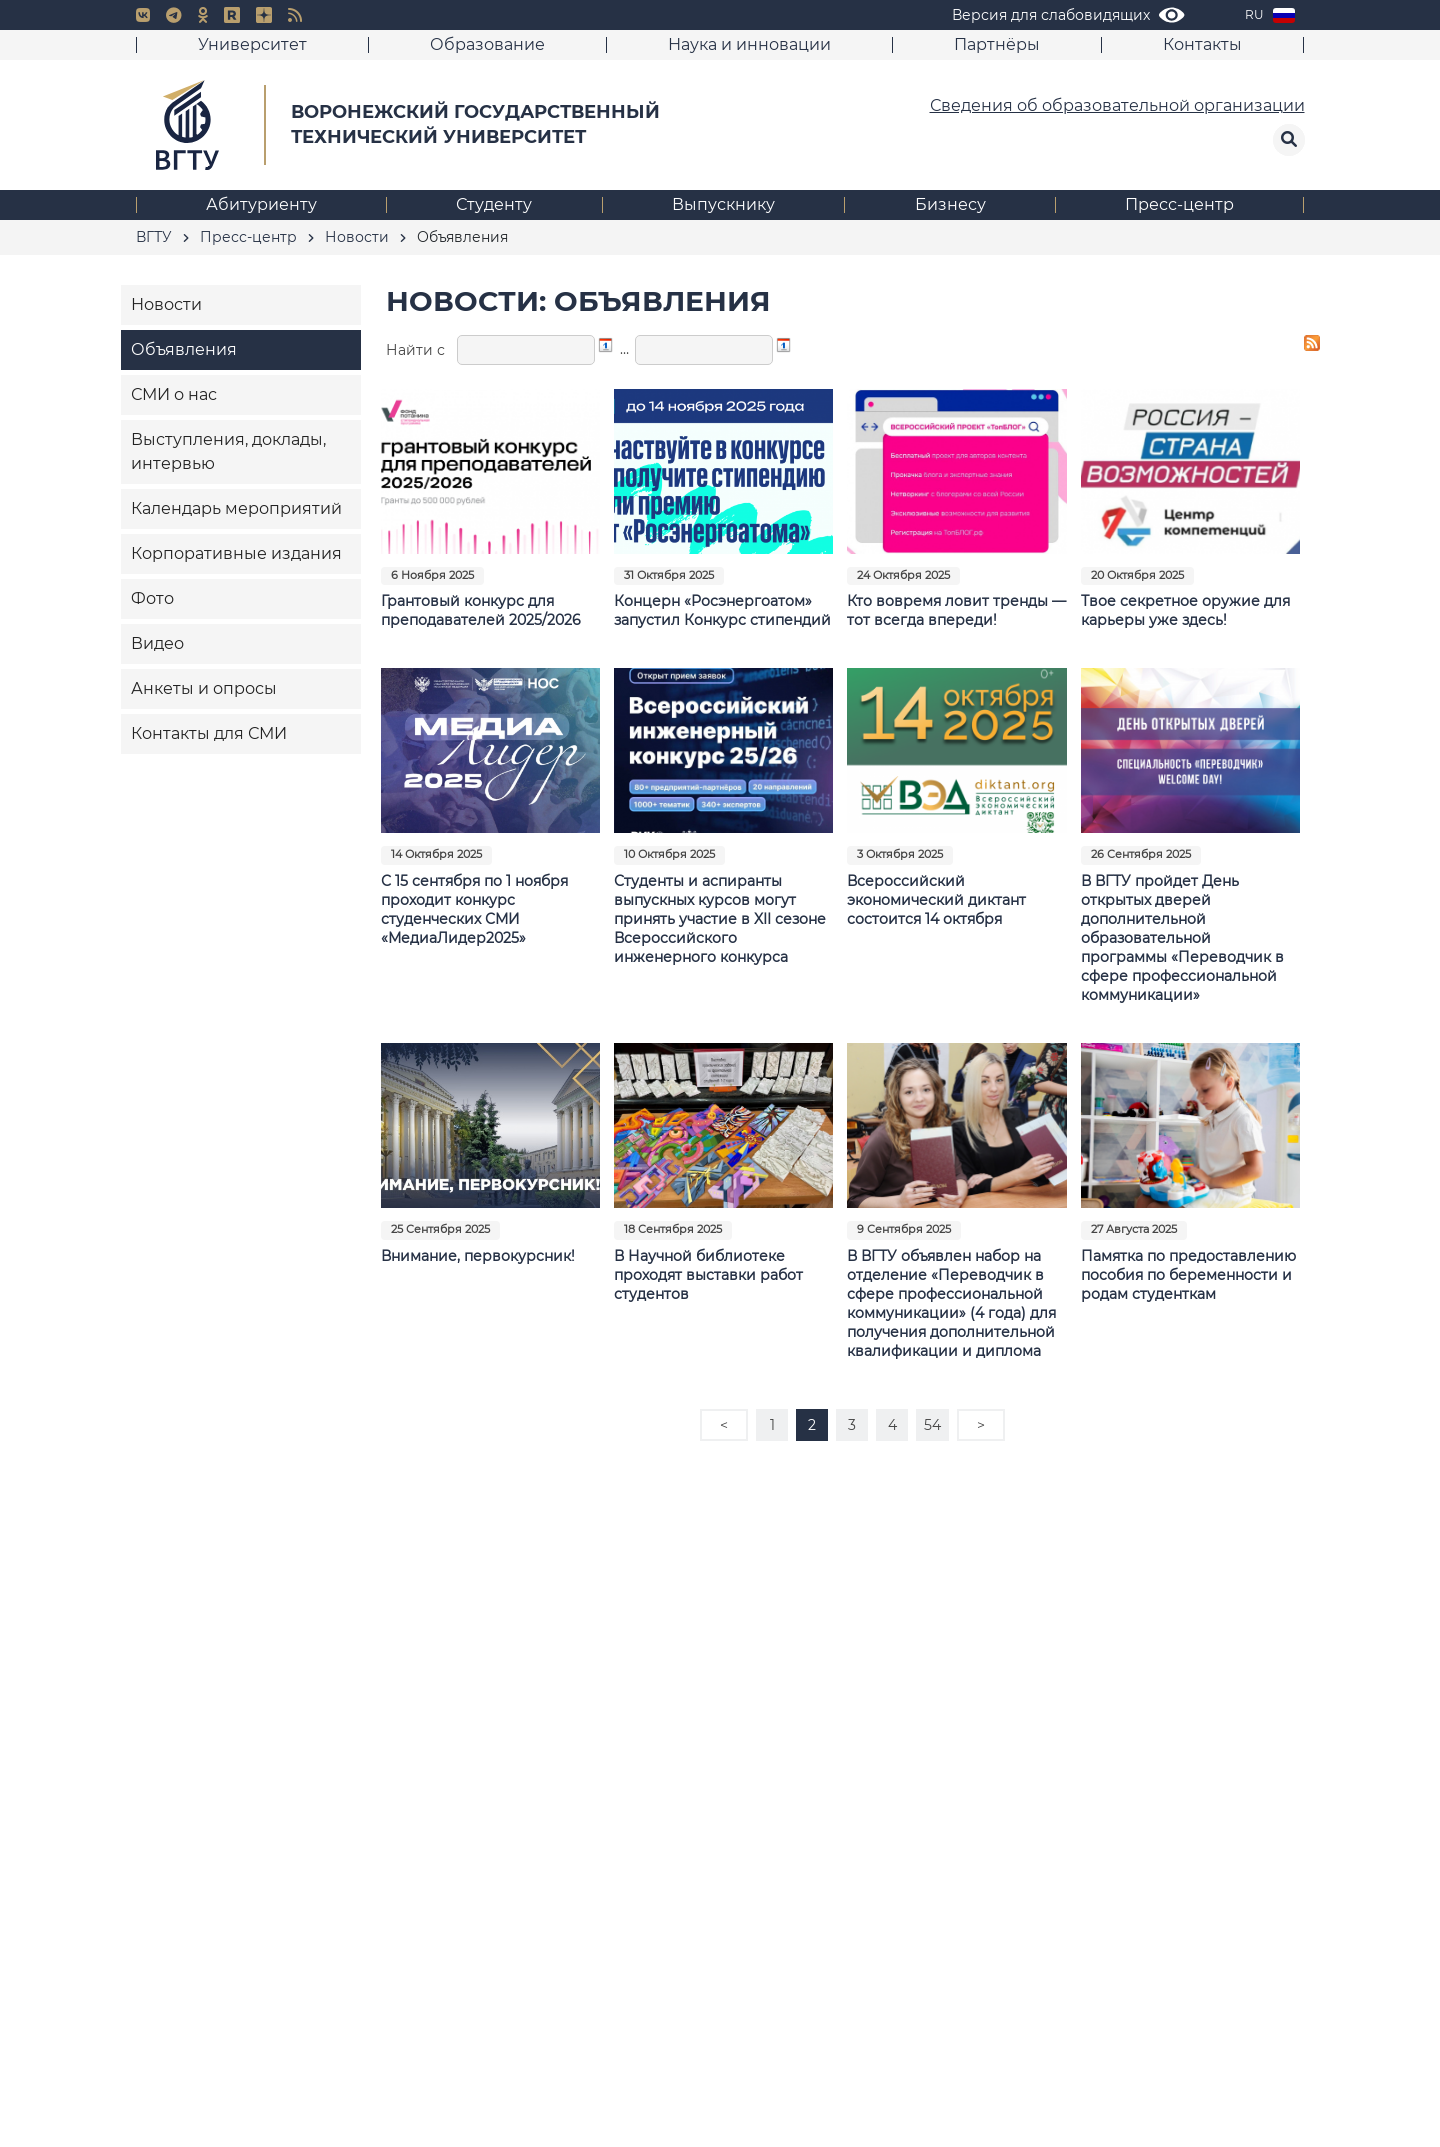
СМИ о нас (174, 394)
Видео (157, 643)
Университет (252, 44)
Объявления (184, 349)
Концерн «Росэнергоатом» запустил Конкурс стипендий (722, 610)
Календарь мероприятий (236, 508)
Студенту (494, 204)
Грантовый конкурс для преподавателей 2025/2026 (481, 610)
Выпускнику (723, 204)
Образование (487, 44)
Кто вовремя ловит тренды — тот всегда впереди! (956, 610)
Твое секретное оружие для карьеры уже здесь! (1185, 610)
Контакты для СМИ (209, 733)
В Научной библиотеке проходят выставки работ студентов (708, 1275)
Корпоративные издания (236, 553)
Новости (166, 304)
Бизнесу (950, 204)
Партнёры (997, 44)
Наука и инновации (749, 44)
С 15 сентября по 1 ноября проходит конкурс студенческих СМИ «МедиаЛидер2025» (474, 909)
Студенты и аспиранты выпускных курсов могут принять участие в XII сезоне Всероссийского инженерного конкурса (720, 919)
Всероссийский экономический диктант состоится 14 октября (936, 900)
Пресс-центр (1179, 204)
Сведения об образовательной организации (1117, 105)
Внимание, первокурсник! (478, 1256)
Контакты (1202, 44)
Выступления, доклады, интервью (228, 451)
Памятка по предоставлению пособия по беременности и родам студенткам (1188, 1275)
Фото (152, 598)
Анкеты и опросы (204, 688)
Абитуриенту (261, 204)
